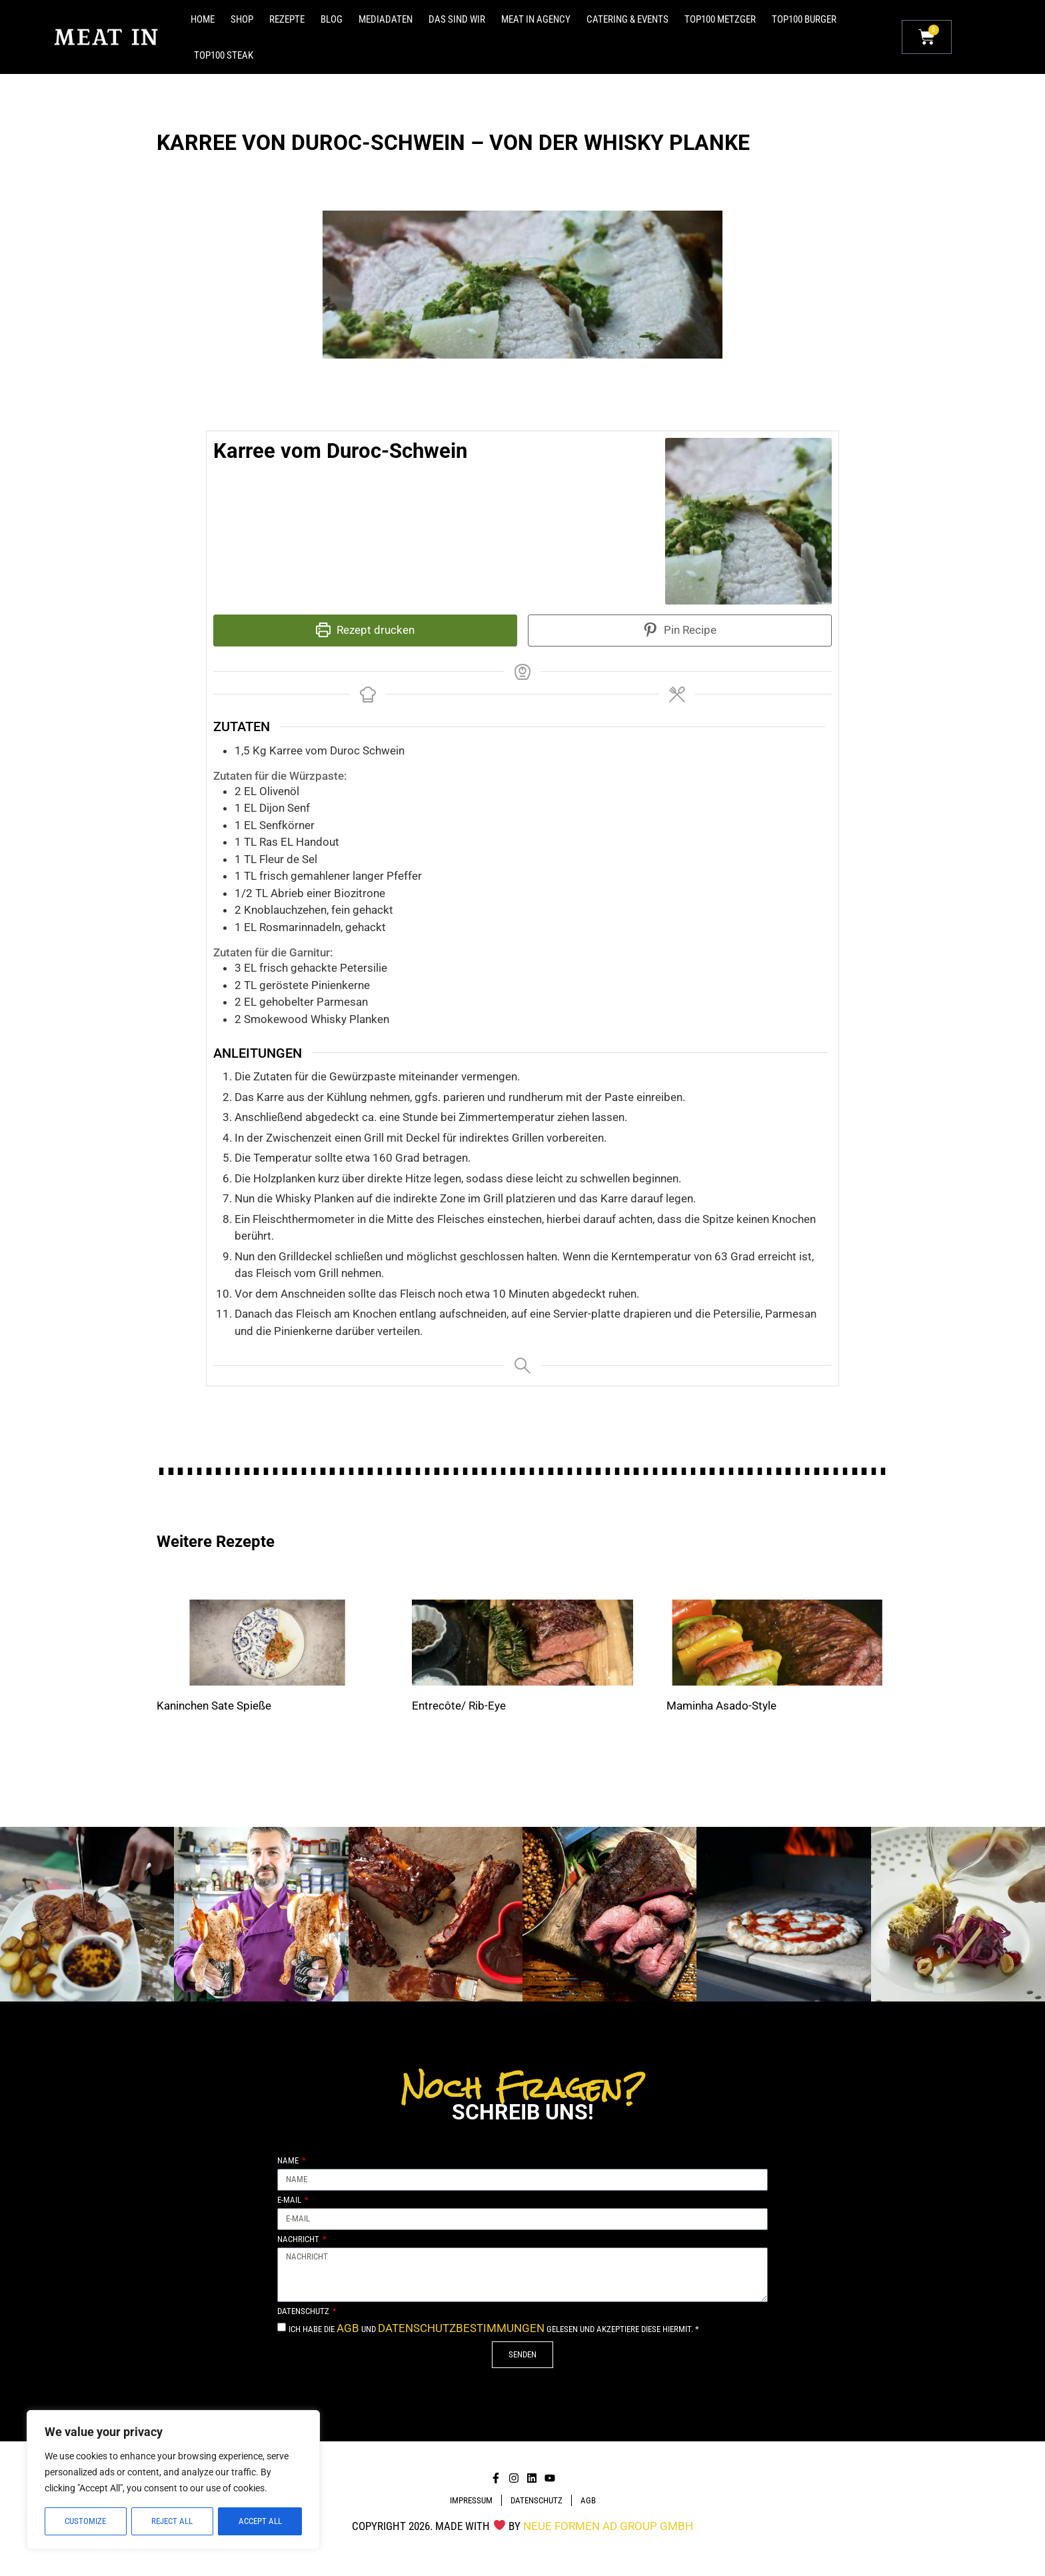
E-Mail (290, 2200)
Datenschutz (304, 2311)
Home (203, 19)
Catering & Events (627, 19)
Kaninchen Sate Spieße (214, 1705)
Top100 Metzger (720, 19)
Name (289, 2160)
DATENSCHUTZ (536, 2500)
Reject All (172, 2521)
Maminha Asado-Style (721, 1705)
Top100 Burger (804, 19)
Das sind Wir (457, 19)
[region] (173, 2480)
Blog (332, 19)
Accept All (260, 2521)
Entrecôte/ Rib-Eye (459, 1705)
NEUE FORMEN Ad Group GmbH (608, 2526)
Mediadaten (386, 19)
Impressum (471, 2500)
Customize (85, 2521)
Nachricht (299, 2239)
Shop (242, 19)
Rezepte (287, 19)
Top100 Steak (223, 55)
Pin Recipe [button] (679, 630)
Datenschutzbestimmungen (461, 2328)
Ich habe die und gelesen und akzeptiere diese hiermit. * (494, 2329)
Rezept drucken (365, 630)
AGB (348, 2328)
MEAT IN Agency (535, 19)
